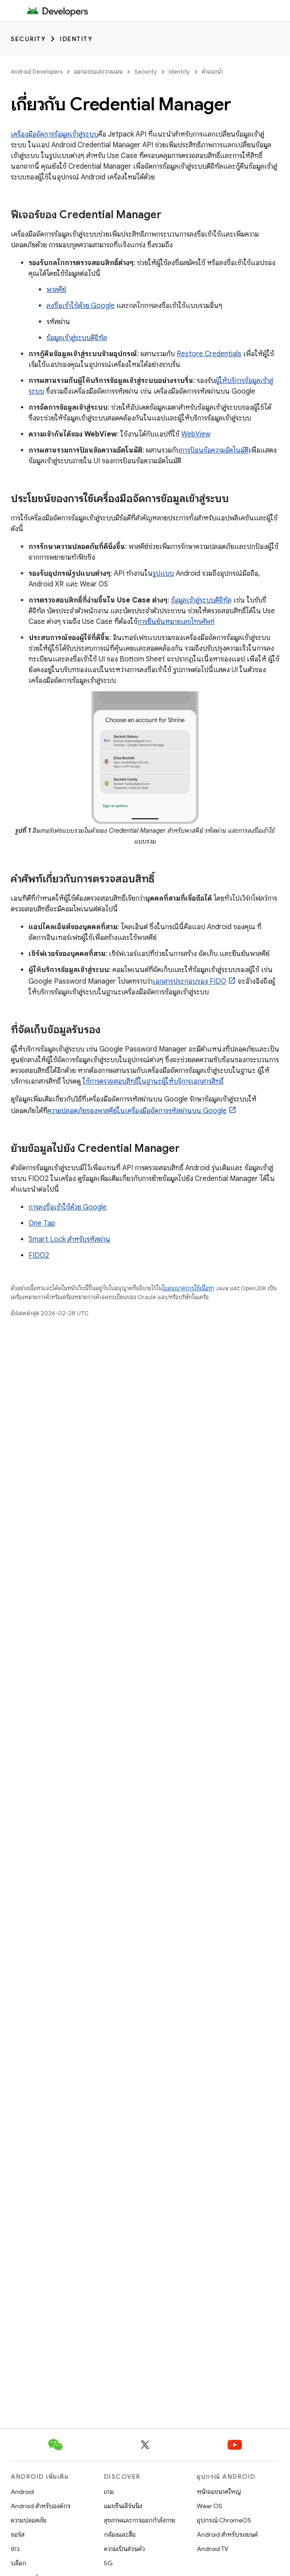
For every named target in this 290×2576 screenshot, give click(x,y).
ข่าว (15, 2549)
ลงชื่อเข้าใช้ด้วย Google (80, 305)
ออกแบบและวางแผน (98, 71)
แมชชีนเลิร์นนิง (123, 2506)
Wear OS (209, 2506)
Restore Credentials (209, 353)
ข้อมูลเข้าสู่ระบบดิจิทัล (76, 337)
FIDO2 (39, 1255)
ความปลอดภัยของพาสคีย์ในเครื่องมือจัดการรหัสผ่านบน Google (137, 1110)
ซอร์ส (18, 2534)
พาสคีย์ (56, 289)
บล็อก (18, 2563)
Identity (76, 39)
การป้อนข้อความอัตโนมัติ (214, 450)
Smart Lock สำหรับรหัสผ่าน (69, 1239)
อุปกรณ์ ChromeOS (224, 2520)
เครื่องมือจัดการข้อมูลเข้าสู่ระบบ (54, 134)
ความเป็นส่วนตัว (124, 2549)
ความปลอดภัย (28, 2520)
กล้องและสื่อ (120, 2534)
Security (28, 39)
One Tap (42, 1223)
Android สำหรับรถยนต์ (227, 2534)
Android (22, 2492)
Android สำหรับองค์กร (40, 2506)
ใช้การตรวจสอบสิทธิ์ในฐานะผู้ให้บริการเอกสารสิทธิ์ (153, 1081)
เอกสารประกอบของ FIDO (189, 981)
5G (108, 2563)
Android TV (212, 2549)
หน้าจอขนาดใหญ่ (219, 2492)
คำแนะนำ (212, 71)
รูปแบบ (163, 573)
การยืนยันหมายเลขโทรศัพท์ (176, 621)
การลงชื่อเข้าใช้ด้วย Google (68, 1207)
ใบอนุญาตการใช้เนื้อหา (188, 1288)
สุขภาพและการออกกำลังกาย (139, 2520)
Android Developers (36, 71)
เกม (109, 2492)
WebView (196, 434)
